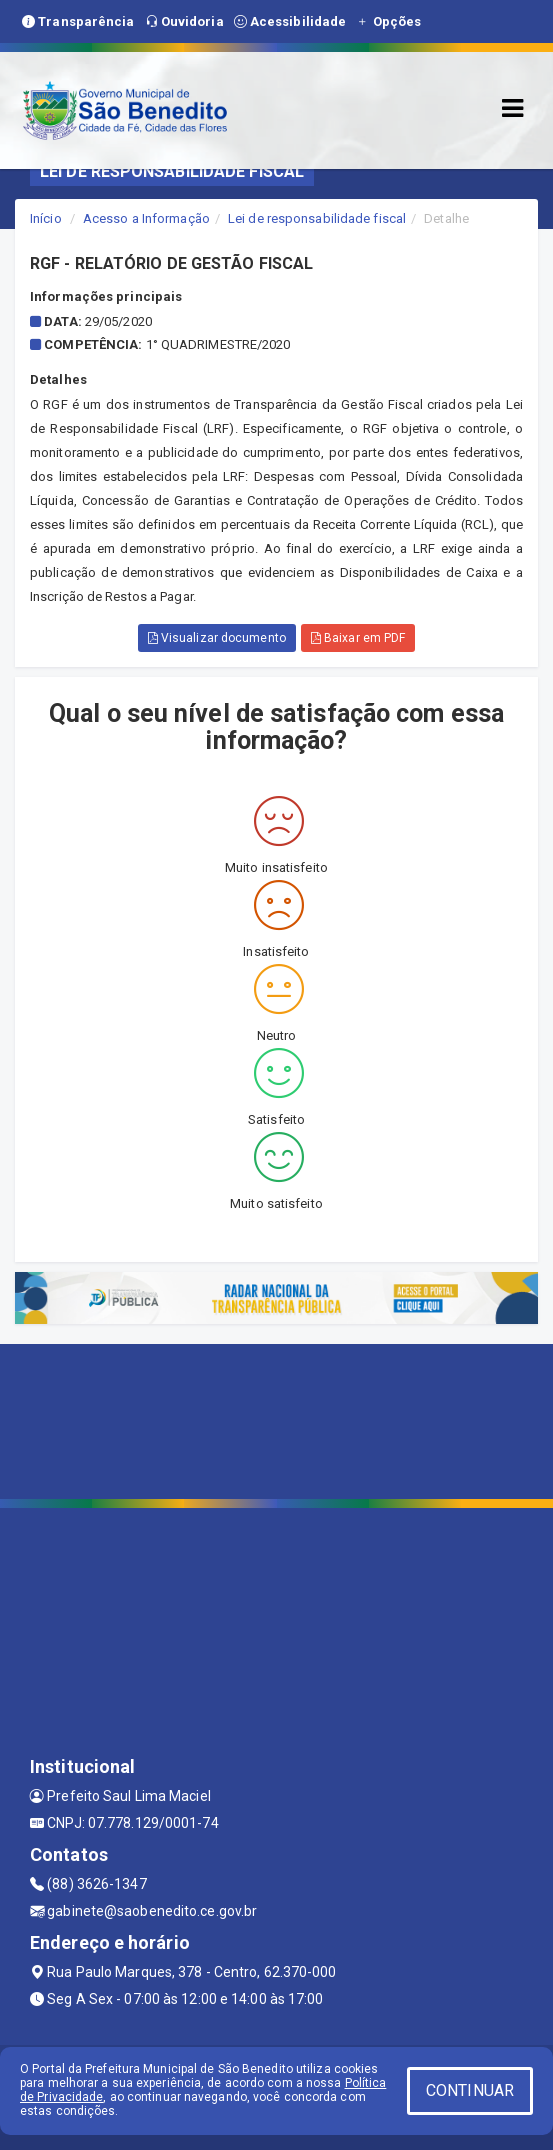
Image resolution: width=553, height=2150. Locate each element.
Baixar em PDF (358, 638)
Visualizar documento (217, 638)
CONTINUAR (470, 2090)
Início (46, 218)
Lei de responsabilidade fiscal (317, 218)
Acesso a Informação (146, 218)
